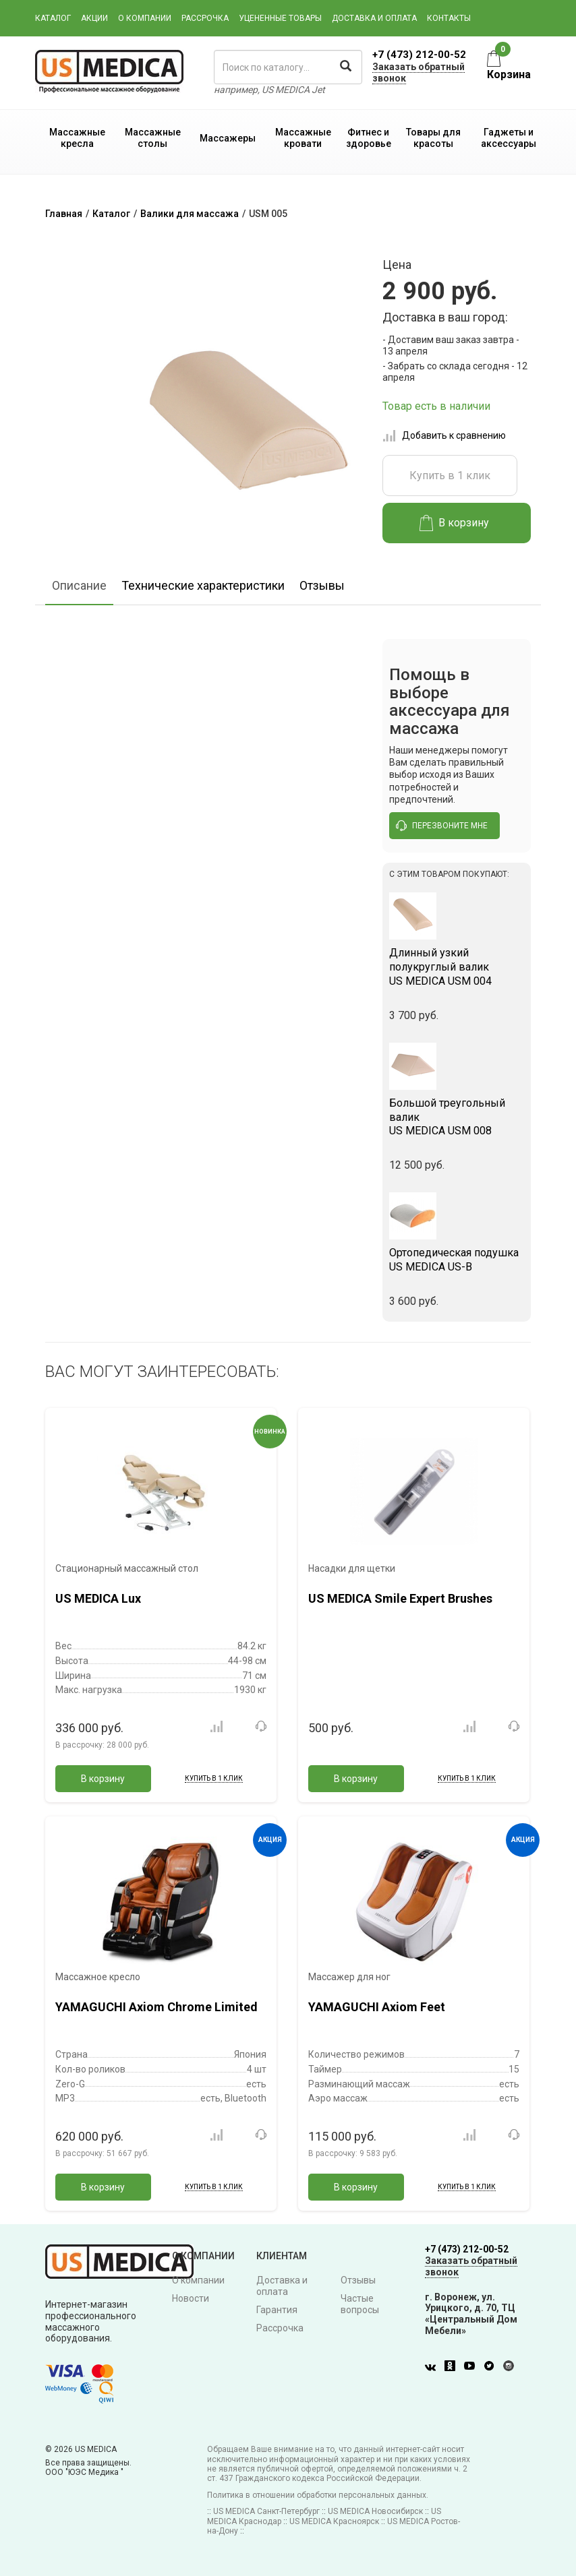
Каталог (53, 18)
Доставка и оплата (374, 18)
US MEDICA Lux (98, 1598)
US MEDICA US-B (456, 1259)
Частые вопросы (360, 2304)
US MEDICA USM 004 (456, 966)
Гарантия (276, 2309)
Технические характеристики (203, 585)
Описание (79, 585)
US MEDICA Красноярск (334, 2521)
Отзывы (322, 585)
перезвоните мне (442, 825)
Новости (190, 2298)
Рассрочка (205, 18)
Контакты (449, 18)
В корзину (454, 523)
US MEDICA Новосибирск (375, 2511)
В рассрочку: (102, 1745)
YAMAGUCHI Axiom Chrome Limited (156, 2007)
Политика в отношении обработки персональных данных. (317, 2495)
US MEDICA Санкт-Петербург (266, 2511)
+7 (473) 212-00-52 (419, 55)
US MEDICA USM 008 (456, 1117)
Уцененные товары (280, 18)
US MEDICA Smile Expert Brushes (400, 1598)
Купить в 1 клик (449, 475)
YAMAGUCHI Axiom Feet (376, 2007)
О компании (144, 18)
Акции (94, 18)
